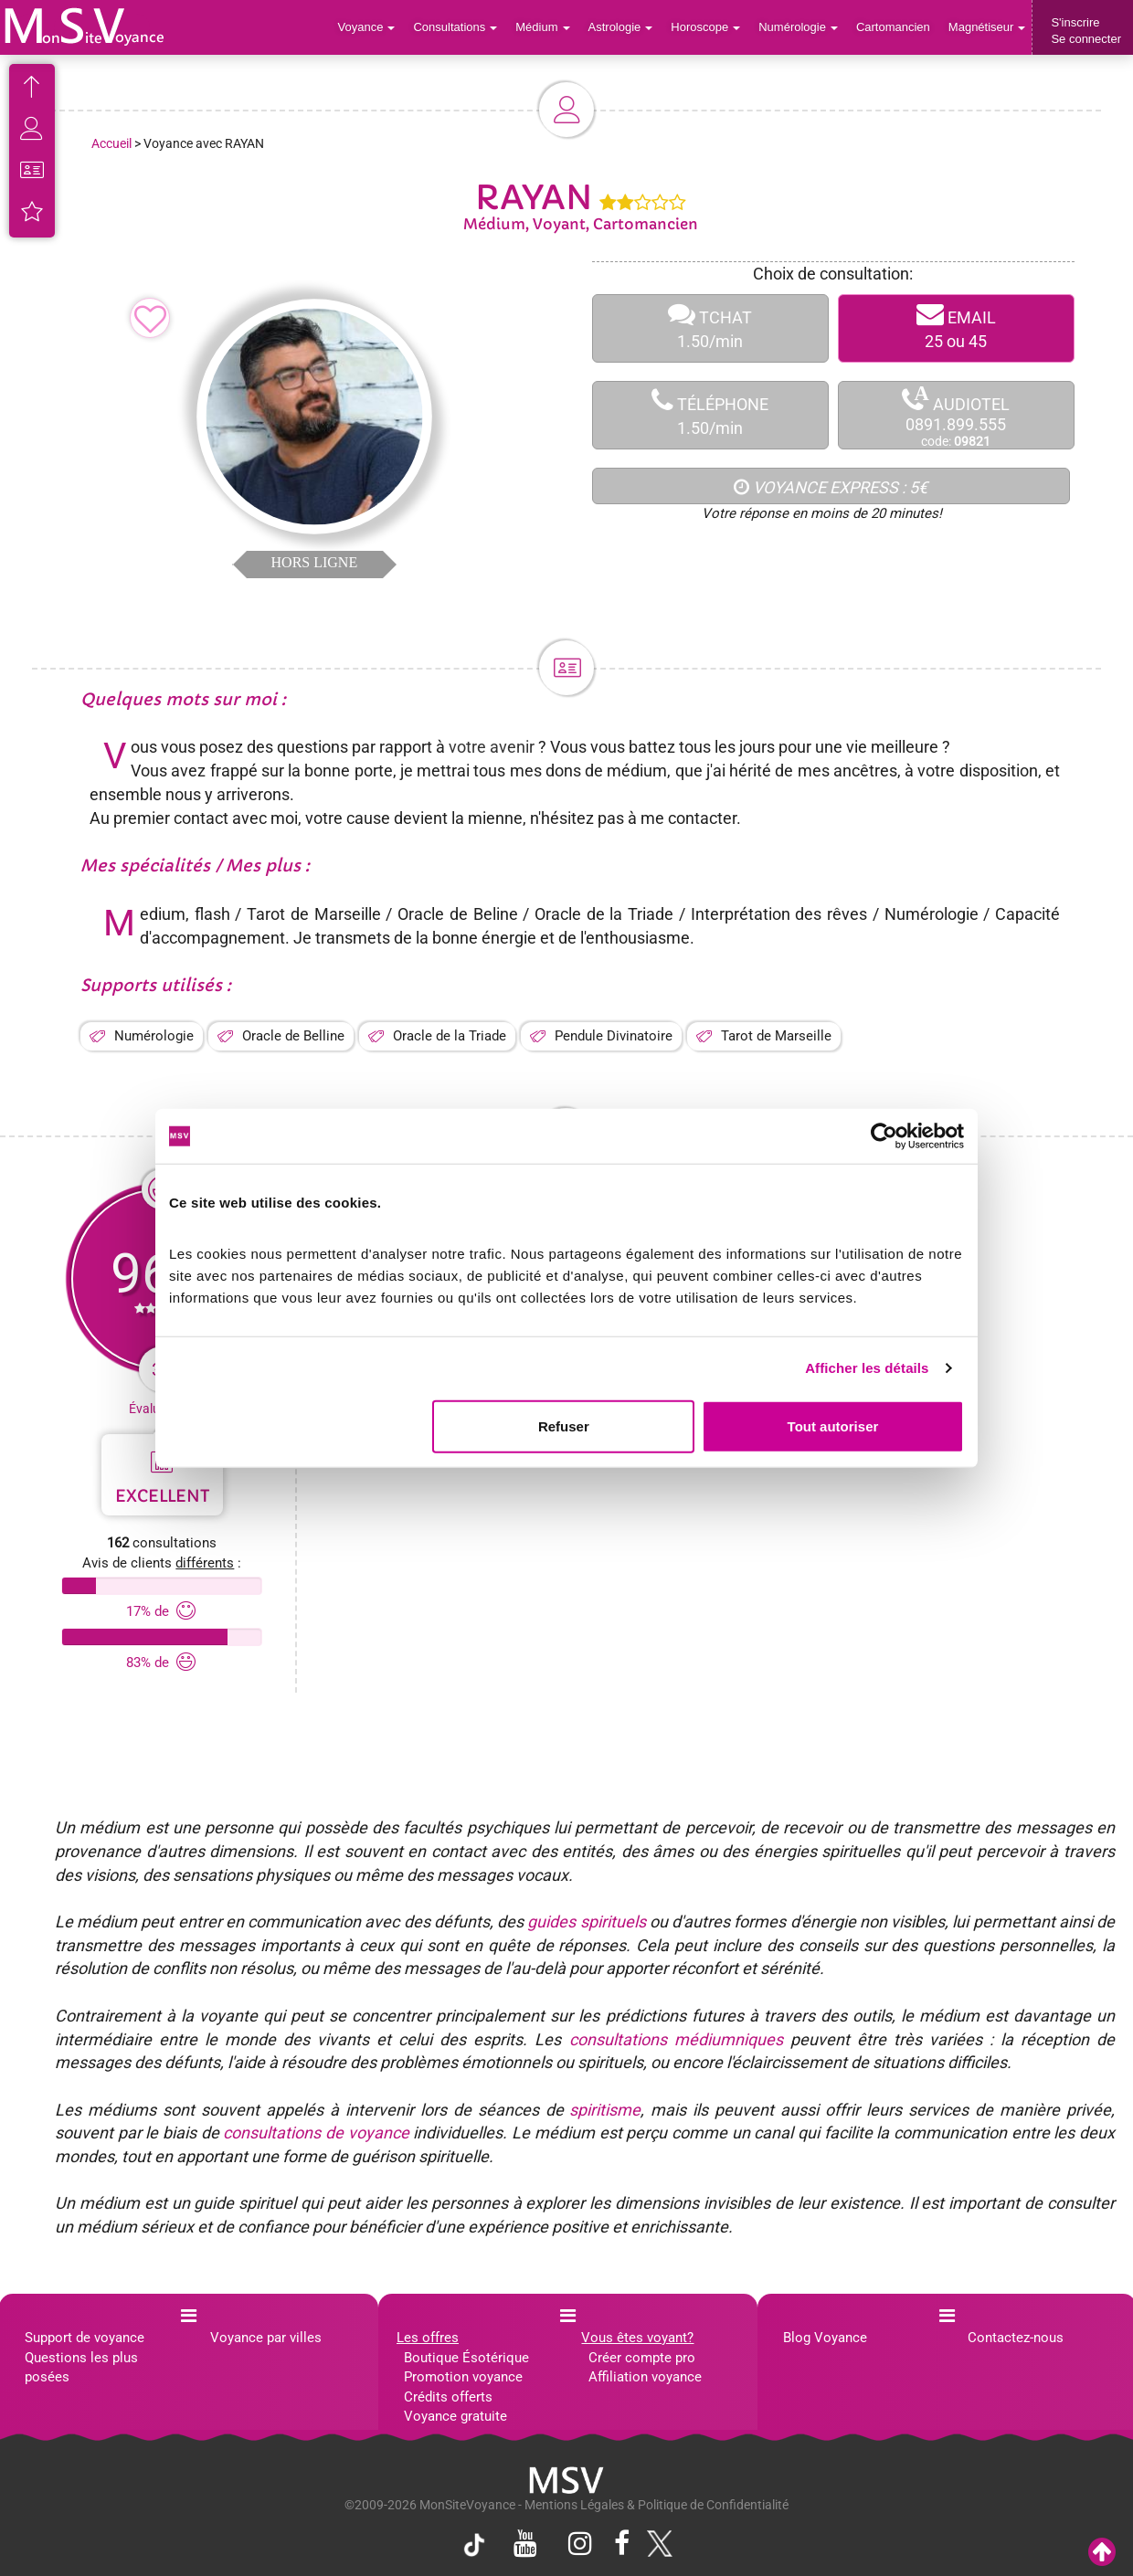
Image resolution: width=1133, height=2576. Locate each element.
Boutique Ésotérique (466, 2357)
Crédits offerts (448, 2397)
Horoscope (705, 27)
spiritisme (605, 2109)
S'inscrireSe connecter (1086, 31)
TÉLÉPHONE (710, 415)
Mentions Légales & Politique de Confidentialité (656, 2504)
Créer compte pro (641, 2357)
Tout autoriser (833, 1425)
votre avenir (492, 746)
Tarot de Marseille (776, 1036)
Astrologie (620, 27)
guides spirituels (586, 1921)
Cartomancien (893, 27)
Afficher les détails (866, 1368)
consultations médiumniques (676, 2039)
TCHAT (710, 328)
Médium (542, 27)
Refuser (563, 1425)
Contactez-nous (1016, 2337)
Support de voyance (84, 2337)
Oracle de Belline (293, 1036)
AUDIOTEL (956, 416)
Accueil (111, 143)
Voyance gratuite (455, 2416)
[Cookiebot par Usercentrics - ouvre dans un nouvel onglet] (884, 1136)
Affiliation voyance (645, 2377)
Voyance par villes (266, 2337)
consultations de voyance (315, 2132)
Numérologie (798, 27)
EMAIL (956, 328)
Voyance (367, 27)
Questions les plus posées (81, 2367)
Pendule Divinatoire (613, 1036)
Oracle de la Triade (449, 1036)
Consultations (455, 27)
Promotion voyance (463, 2377)
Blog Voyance (825, 2337)
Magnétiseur (987, 27)
